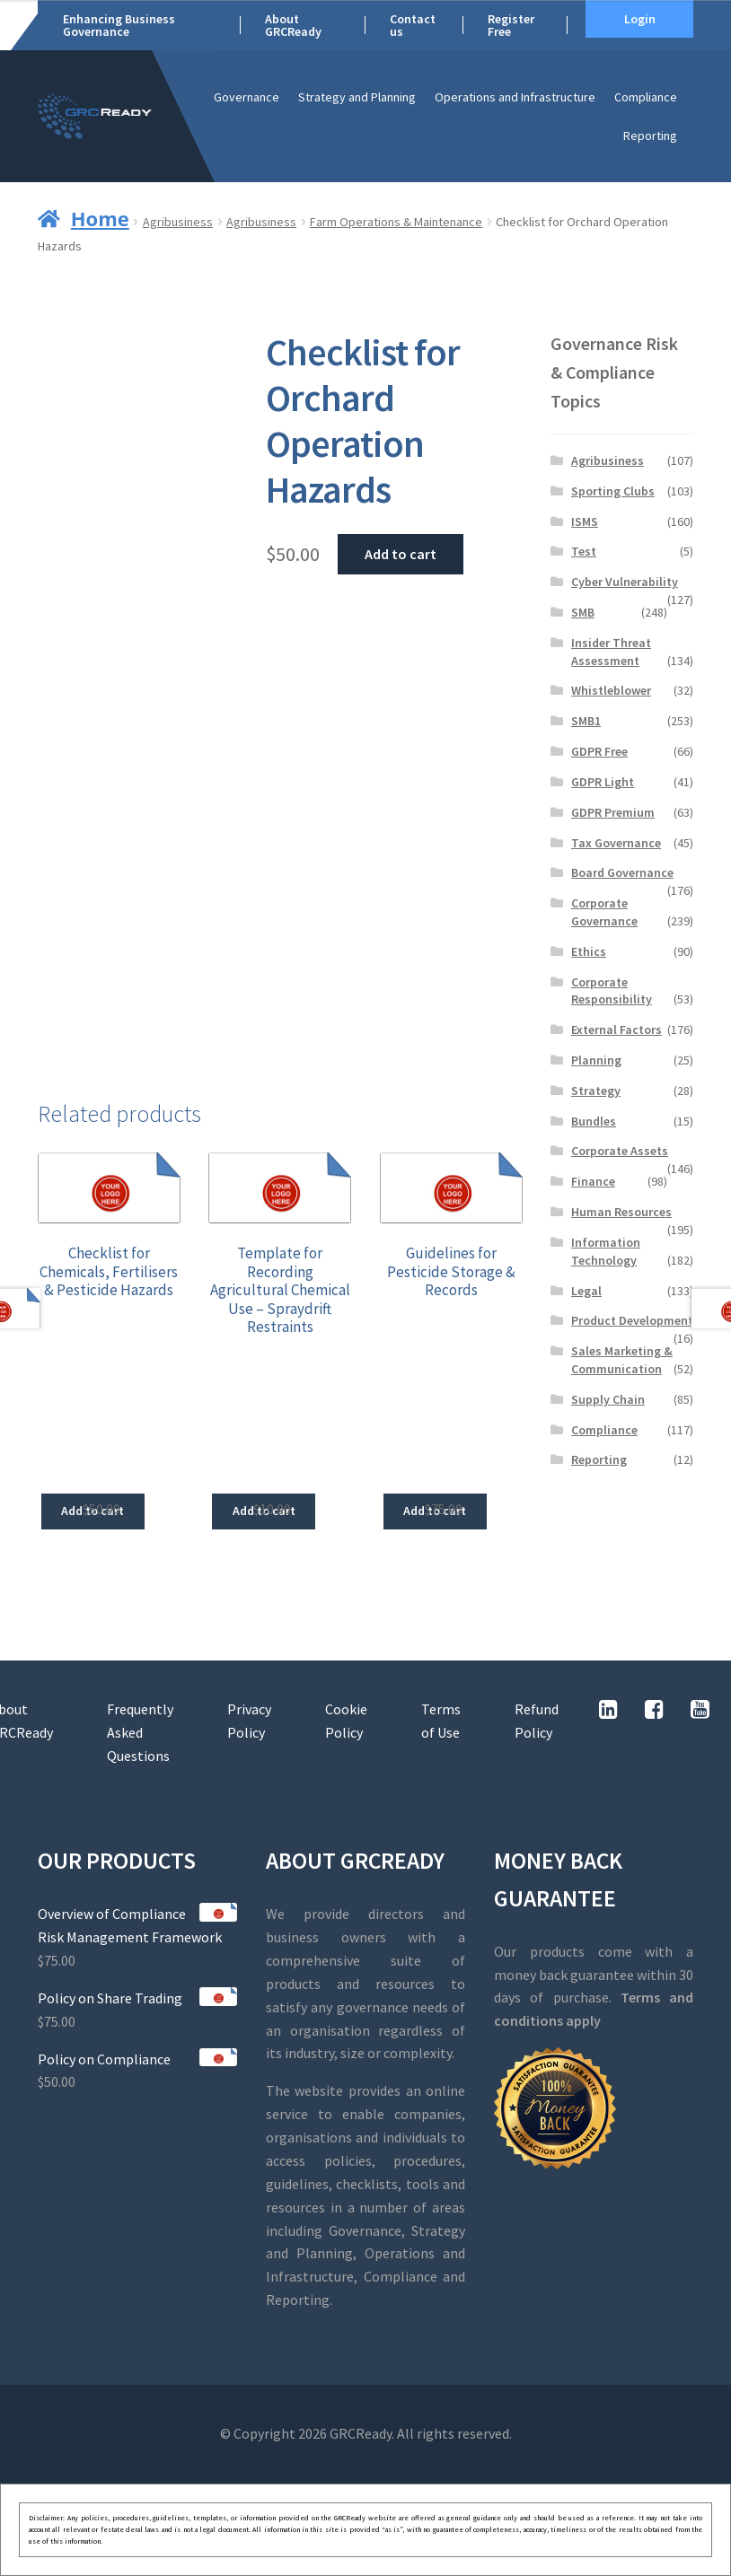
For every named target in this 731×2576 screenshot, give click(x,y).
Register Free (511, 25)
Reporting (650, 135)
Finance (593, 1181)
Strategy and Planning (357, 97)
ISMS (584, 521)
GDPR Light (602, 782)
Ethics (588, 951)
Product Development (632, 1320)
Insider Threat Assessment (611, 652)
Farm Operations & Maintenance (396, 222)
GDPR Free (599, 751)
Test (583, 551)
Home (100, 218)
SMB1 (586, 721)
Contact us (413, 25)
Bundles (593, 1121)
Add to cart (400, 554)
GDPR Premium (613, 812)
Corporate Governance (604, 912)
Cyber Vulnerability (624, 582)
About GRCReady (293, 25)
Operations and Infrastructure (515, 97)
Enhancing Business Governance (119, 25)
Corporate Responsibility (611, 991)
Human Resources (621, 1212)
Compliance (645, 97)
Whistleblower (611, 690)
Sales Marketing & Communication (622, 1360)
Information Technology (605, 1251)
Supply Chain (608, 1399)
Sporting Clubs (613, 491)
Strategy (596, 1090)
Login (640, 19)
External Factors (616, 1029)
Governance (246, 97)
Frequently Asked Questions (140, 1732)
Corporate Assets (619, 1151)
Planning (596, 1060)
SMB (582, 612)
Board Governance (622, 872)
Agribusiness (178, 222)
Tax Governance (616, 843)
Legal (586, 1291)
